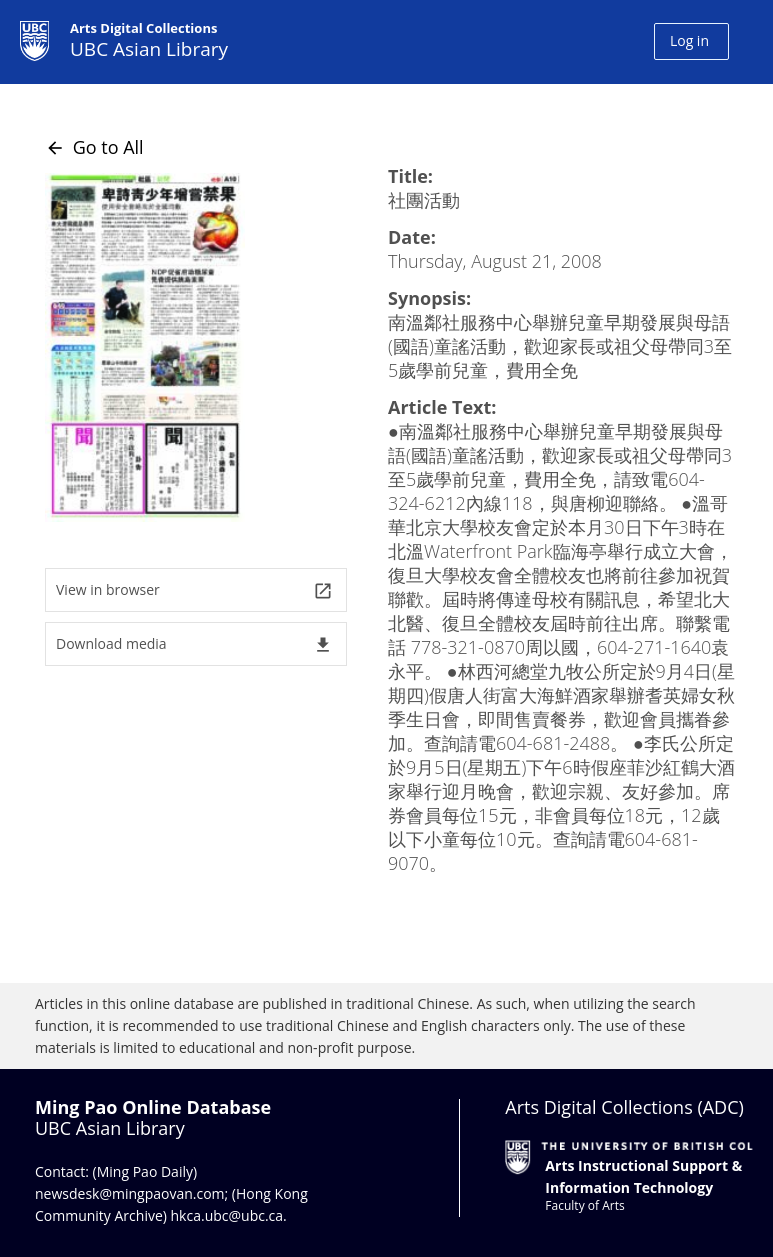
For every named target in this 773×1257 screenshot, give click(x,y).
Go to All (94, 147)
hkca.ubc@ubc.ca (227, 1215)
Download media (194, 644)
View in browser (194, 590)
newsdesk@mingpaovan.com (130, 1193)
